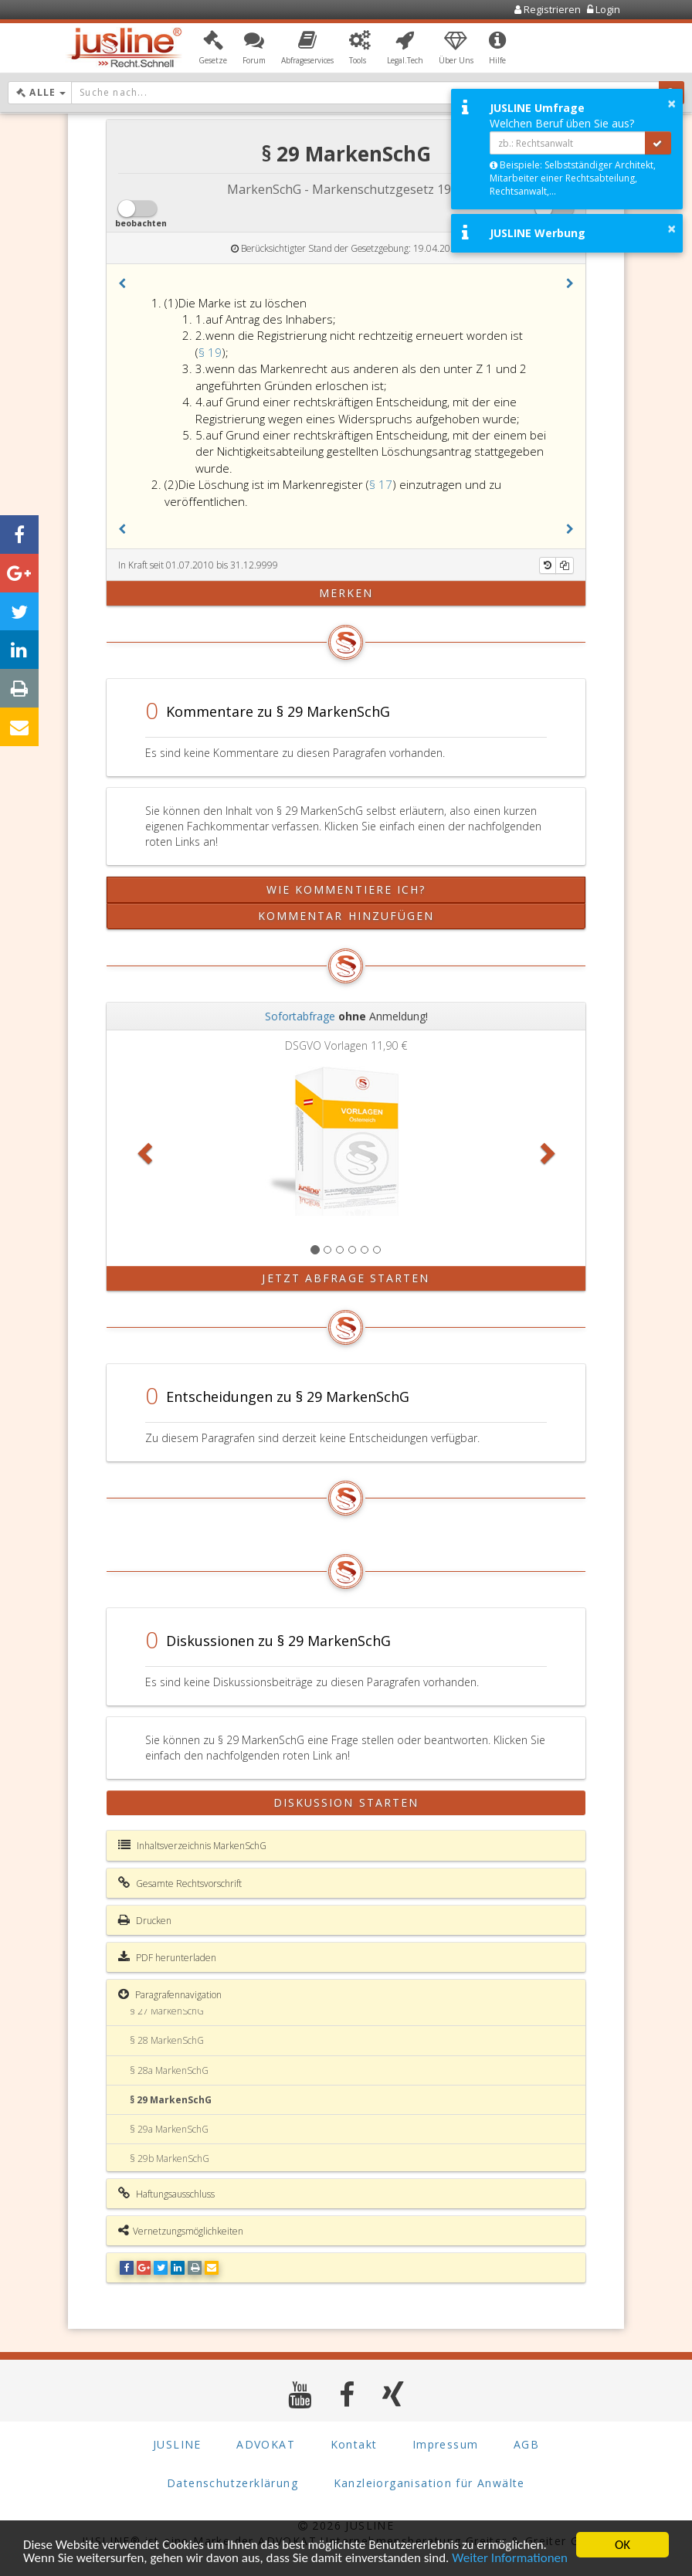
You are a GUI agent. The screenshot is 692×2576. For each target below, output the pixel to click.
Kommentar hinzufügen (346, 915)
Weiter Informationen (510, 2559)
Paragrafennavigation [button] (170, 1994)
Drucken (144, 1920)
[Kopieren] (564, 565)
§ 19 (210, 352)
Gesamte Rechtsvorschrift (180, 1883)
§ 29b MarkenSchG (169, 2158)
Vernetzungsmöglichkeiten (180, 2231)
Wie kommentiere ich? (346, 889)
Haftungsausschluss (166, 2194)
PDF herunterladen (167, 1957)
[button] (213, 48)
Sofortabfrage (300, 1016)
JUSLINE (177, 2444)
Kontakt (354, 2444)
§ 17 (380, 484)
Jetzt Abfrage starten (345, 1278)
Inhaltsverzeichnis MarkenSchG (192, 1845)
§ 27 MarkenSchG (167, 2011)
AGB (526, 2444)
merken (346, 592)
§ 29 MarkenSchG (171, 2099)
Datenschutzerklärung (232, 2483)
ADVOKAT (265, 2444)
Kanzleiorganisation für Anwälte (429, 2483)
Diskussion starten (346, 1802)
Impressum (445, 2444)
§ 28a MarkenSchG (169, 2070)
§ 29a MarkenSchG (169, 2129)
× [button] (671, 103)
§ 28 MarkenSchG (167, 2040)
